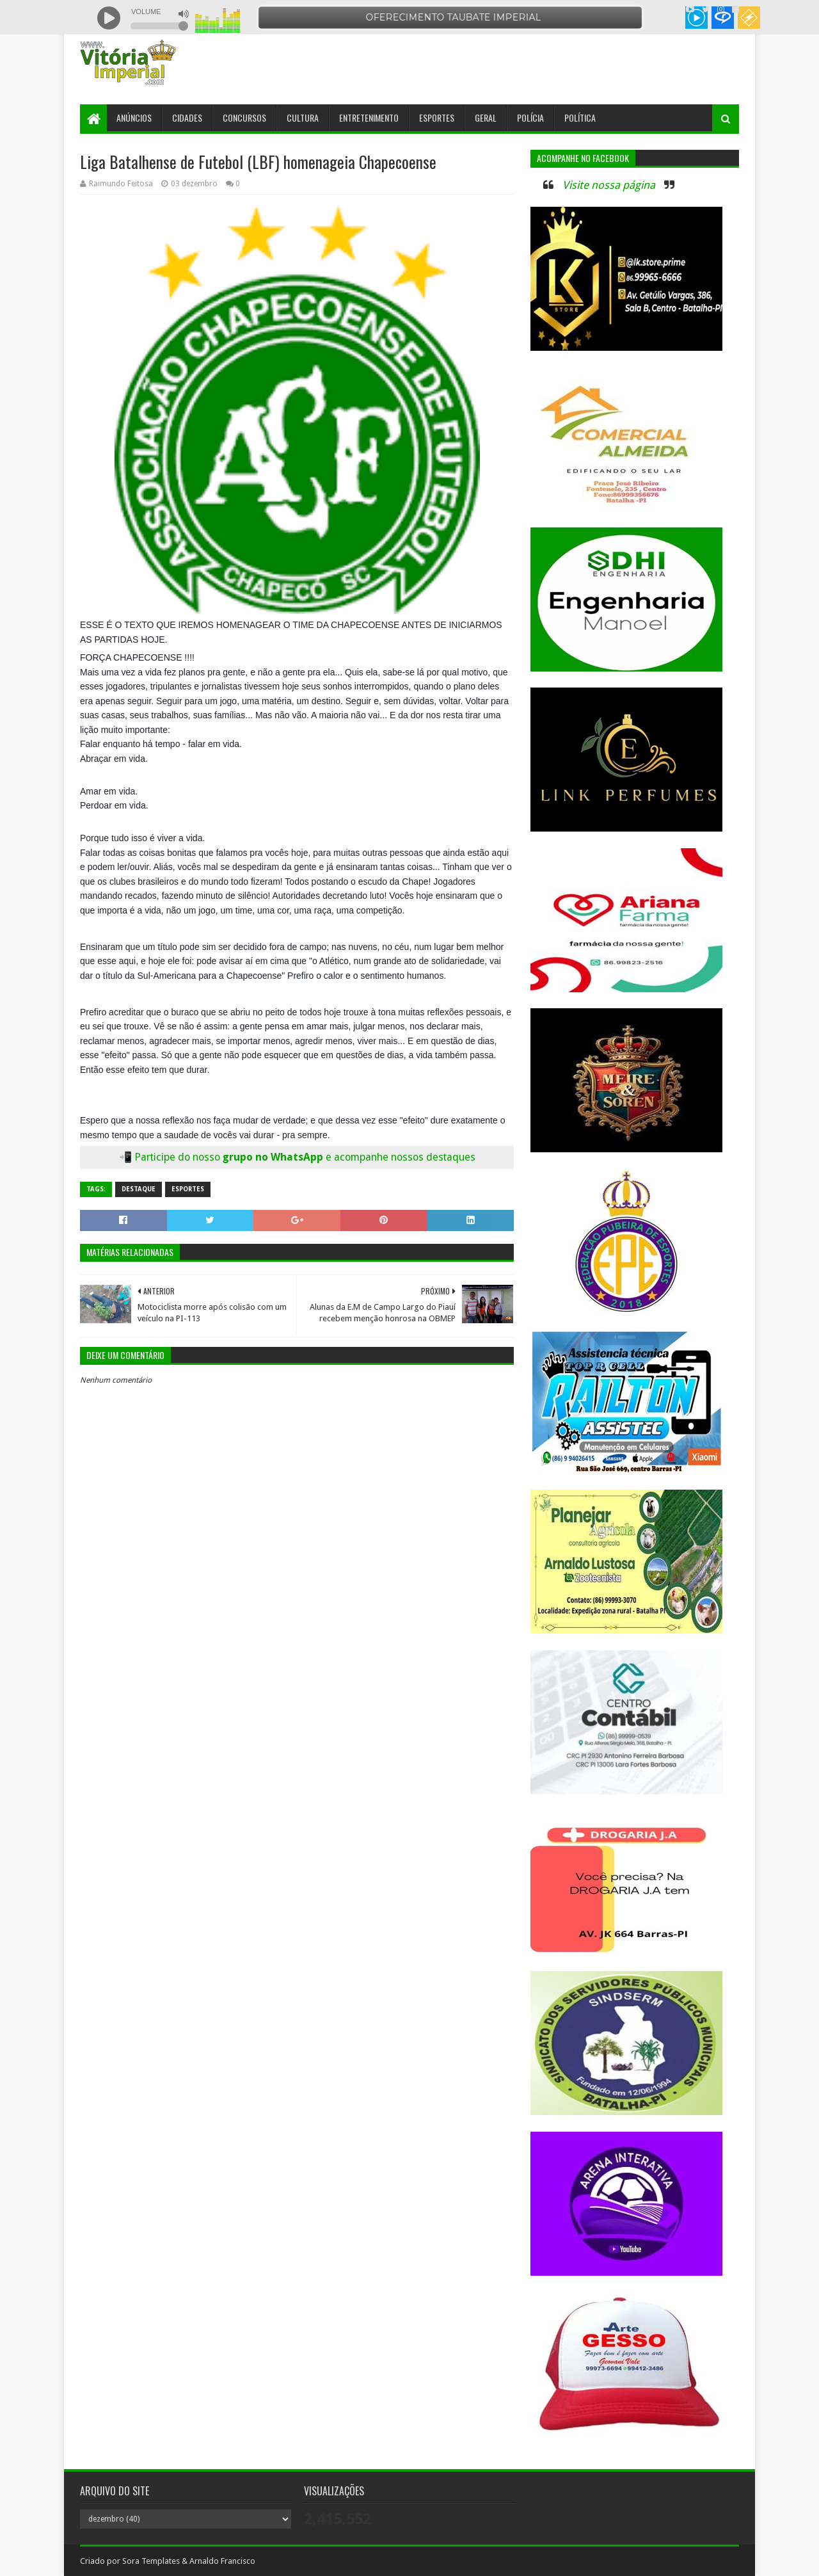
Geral (486, 117)
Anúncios (134, 117)
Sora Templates (151, 2561)
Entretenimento (369, 117)
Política (580, 117)
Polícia (530, 117)
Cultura (303, 117)
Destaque (138, 1189)
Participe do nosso (178, 1157)
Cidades (187, 117)
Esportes (436, 117)
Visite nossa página (608, 185)
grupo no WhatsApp (349, 1157)
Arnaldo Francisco (222, 2561)
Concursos (244, 117)
